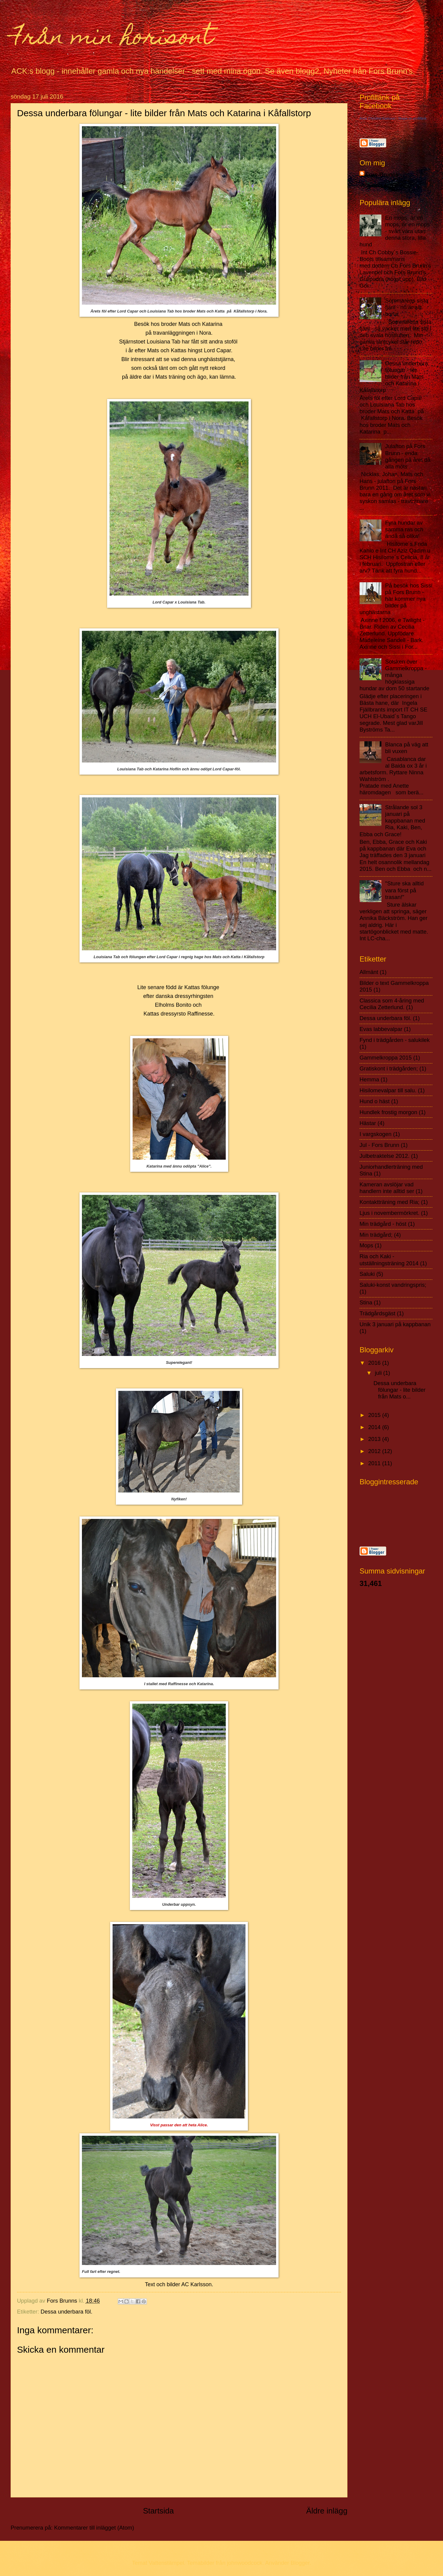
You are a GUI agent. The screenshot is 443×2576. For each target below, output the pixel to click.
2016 (375, 1363)
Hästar (368, 1123)
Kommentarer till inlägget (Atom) (94, 2527)
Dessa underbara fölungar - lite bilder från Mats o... (399, 1390)
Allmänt (369, 972)
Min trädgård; (376, 1235)
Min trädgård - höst (383, 1224)
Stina (366, 1302)
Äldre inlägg (326, 2511)
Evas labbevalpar (381, 1029)
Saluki (367, 1274)
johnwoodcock (244, 2563)
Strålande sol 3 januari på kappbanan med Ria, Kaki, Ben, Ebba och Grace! (392, 820)
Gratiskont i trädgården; (389, 1068)
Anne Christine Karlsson (377, 118)
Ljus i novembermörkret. (389, 1213)
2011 (375, 1463)
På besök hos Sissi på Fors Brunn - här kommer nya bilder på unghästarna (396, 598)
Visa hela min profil (383, 185)
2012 (375, 1451)
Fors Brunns (382, 174)
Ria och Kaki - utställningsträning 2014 (389, 1259)
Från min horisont (112, 38)
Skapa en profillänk (412, 118)
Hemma (369, 1079)
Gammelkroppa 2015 (386, 1057)
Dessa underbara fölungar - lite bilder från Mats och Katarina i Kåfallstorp (394, 376)
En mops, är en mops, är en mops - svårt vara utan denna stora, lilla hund (395, 231)
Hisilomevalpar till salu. (388, 1090)
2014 (375, 1427)
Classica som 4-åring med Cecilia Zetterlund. (392, 1003)
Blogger (300, 2563)
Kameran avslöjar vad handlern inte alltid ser (387, 1187)
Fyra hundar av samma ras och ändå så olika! (404, 529)
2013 (375, 1439)
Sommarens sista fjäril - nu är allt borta (406, 307)
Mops (366, 1245)
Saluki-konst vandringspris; (393, 1285)
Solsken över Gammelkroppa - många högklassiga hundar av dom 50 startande (394, 674)
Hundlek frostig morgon (388, 1112)
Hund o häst (375, 1101)
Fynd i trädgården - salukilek (395, 1040)
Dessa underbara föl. (67, 2311)
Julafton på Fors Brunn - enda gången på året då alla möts (407, 456)
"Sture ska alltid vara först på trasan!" (404, 890)
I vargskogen (375, 1134)
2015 (375, 1415)
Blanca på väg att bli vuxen (406, 747)
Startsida (158, 2511)
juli (379, 1373)
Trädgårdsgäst (377, 1313)
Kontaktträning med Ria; (389, 1202)
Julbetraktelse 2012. (385, 1156)
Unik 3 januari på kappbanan (395, 1324)
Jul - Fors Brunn (379, 1145)
